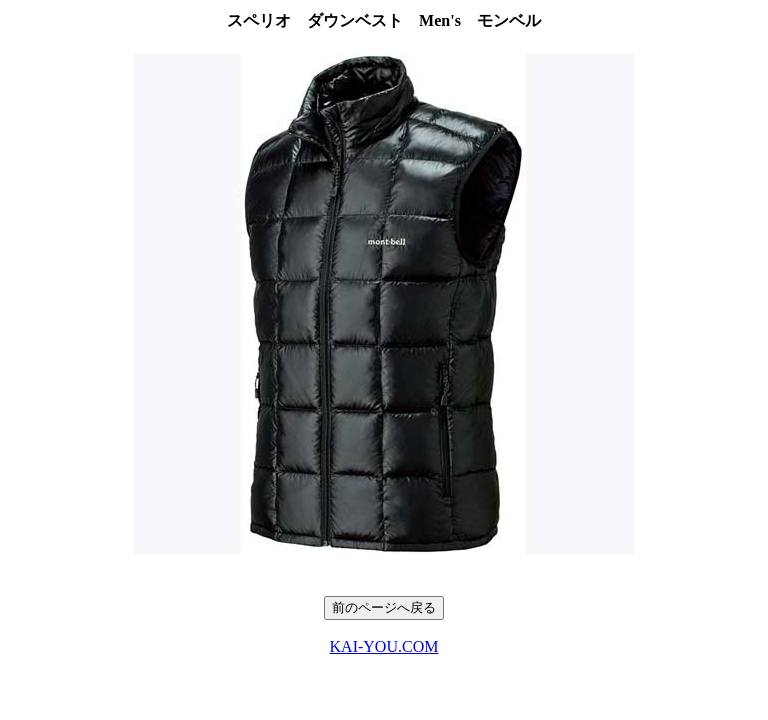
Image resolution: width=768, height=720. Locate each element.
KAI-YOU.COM (384, 646)
